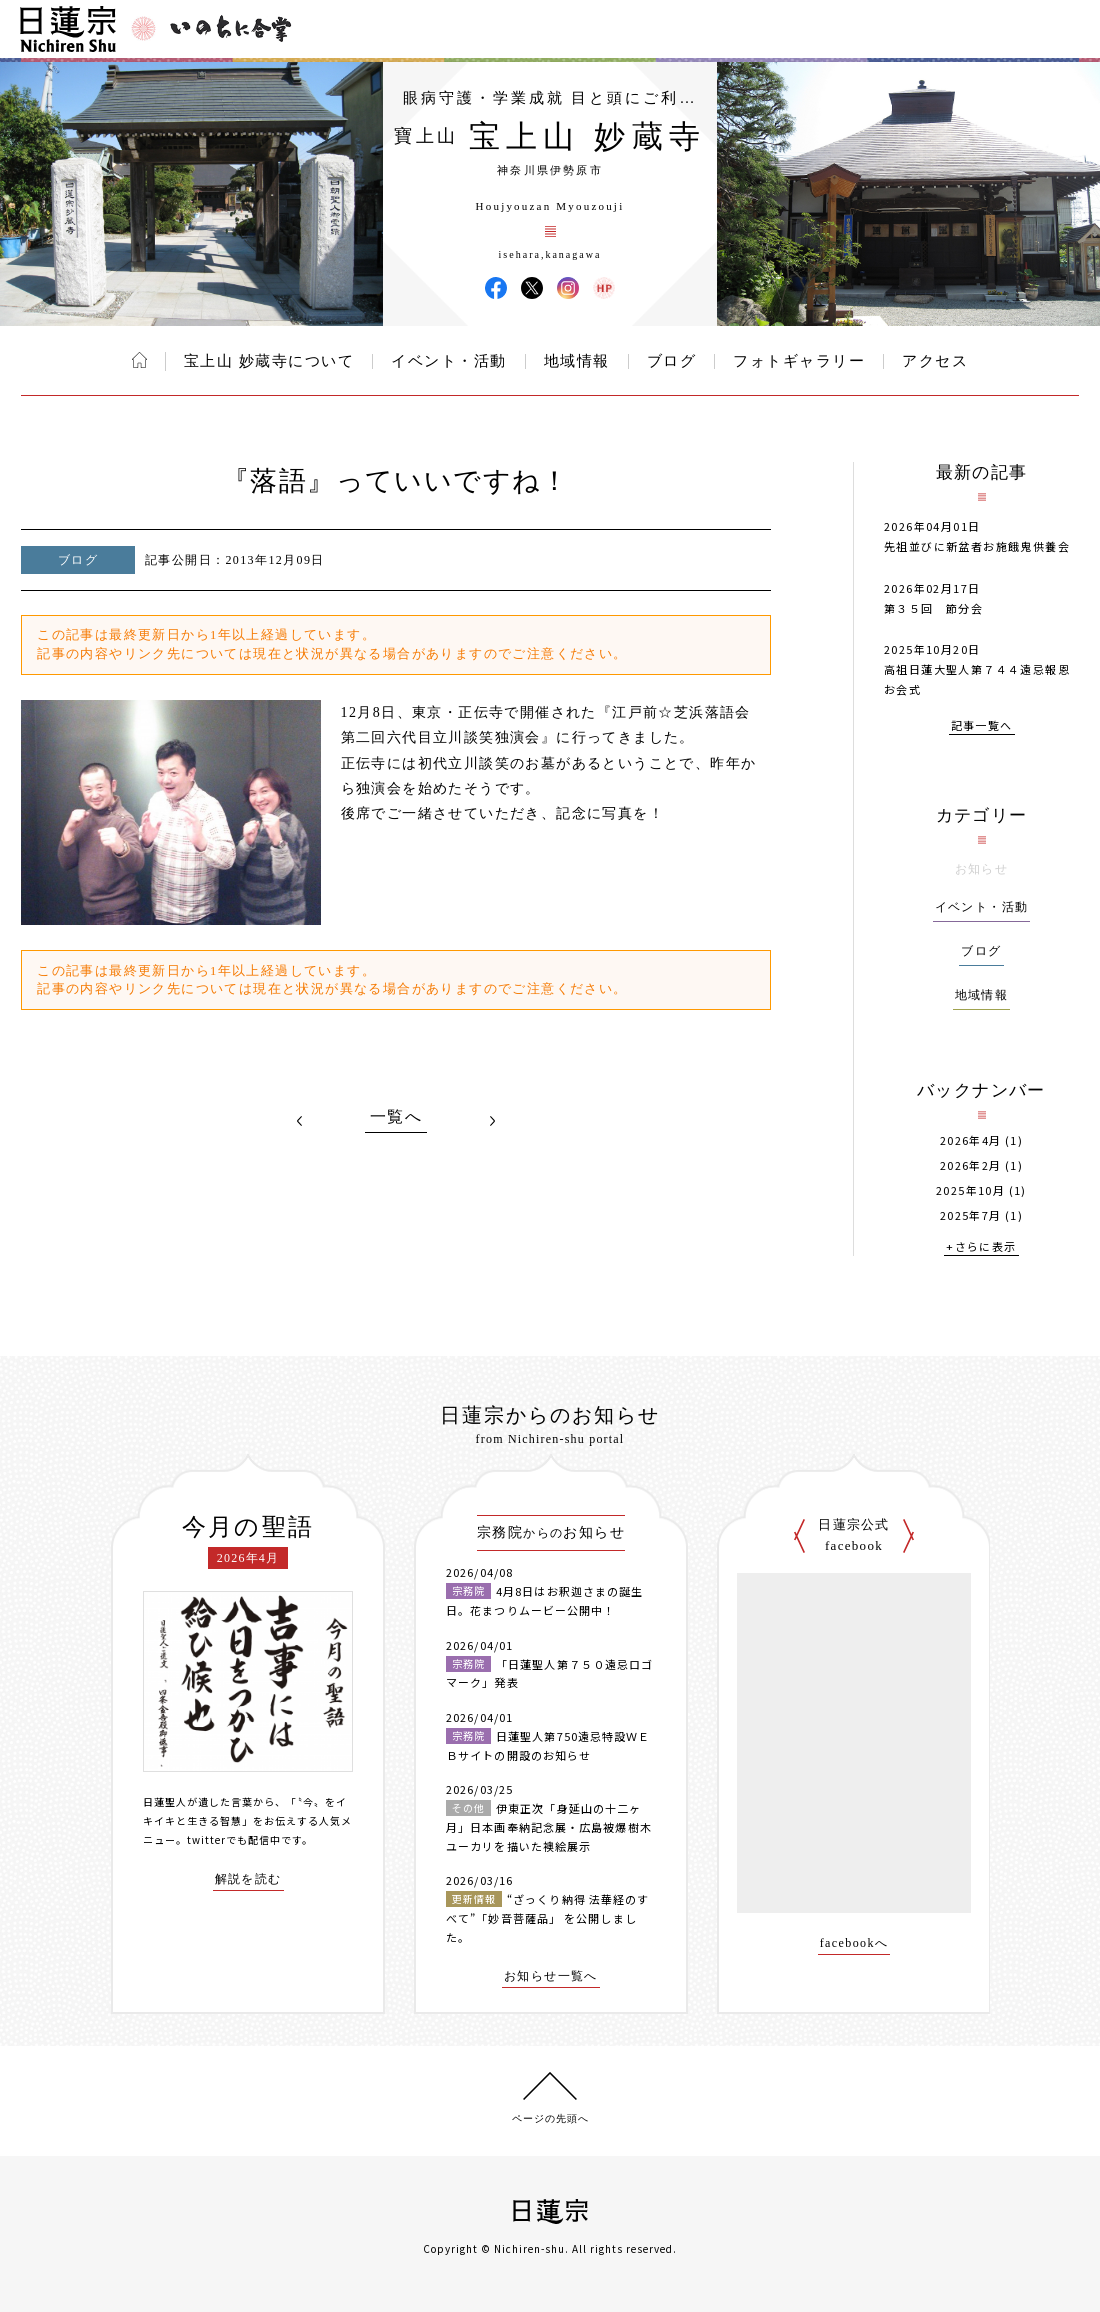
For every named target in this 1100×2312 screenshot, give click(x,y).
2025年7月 (971, 1215)
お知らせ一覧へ (551, 1976)
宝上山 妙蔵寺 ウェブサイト (604, 288)
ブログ (672, 361)
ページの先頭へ (550, 2118)
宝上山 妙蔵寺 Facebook (496, 288)
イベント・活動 (449, 361)
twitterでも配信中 (234, 1839)
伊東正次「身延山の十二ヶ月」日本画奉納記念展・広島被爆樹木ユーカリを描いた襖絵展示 (549, 1826)
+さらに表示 (981, 1247)
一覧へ (396, 1117)
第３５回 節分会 (933, 608)
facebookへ (854, 1943)
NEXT (492, 1121)
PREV (300, 1121)
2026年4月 (971, 1140)
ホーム (139, 360)
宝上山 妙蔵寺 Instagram (568, 288)
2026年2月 (971, 1165)
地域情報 (577, 361)
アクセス (935, 361)
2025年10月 (970, 1190)
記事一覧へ (982, 726)
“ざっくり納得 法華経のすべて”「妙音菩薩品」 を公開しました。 (547, 1917)
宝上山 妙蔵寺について (269, 361)
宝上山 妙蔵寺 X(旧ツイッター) (532, 288)
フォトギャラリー (799, 361)
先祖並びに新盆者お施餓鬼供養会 (977, 546)
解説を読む (248, 1879)
